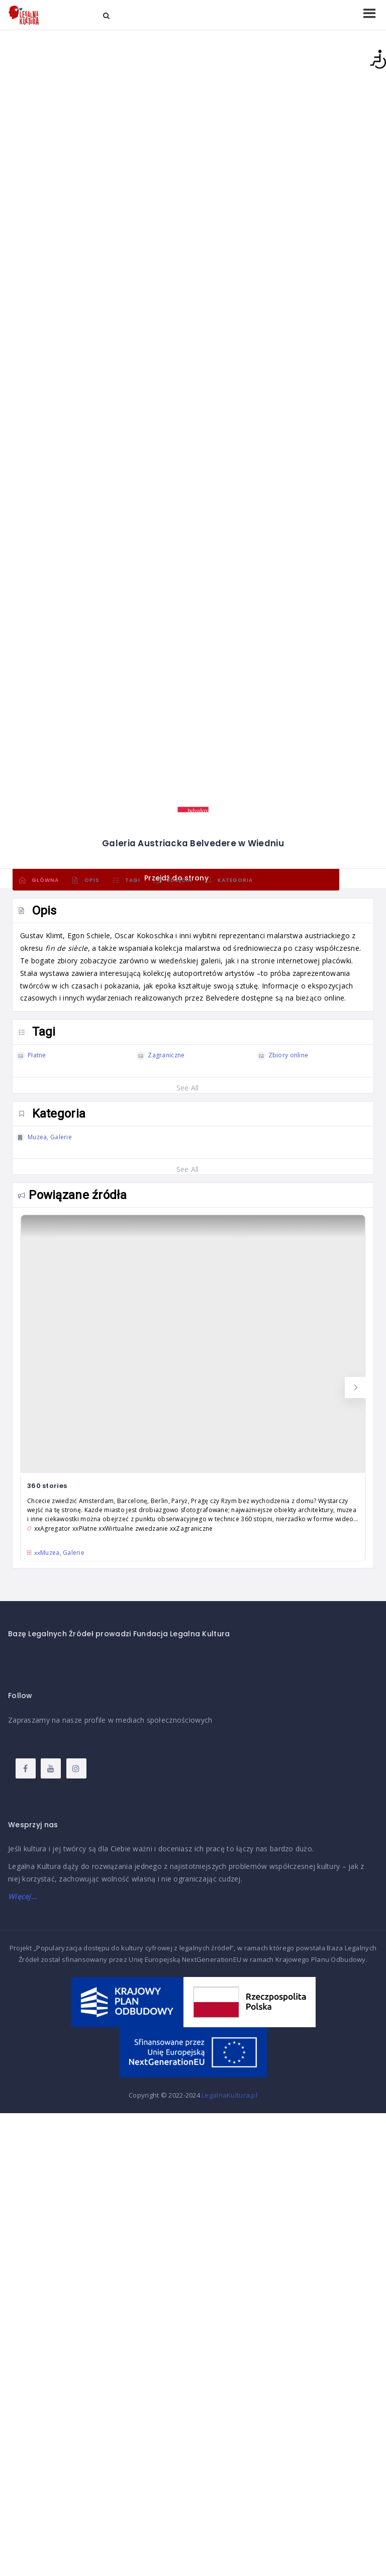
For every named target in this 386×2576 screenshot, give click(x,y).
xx (59, 1552)
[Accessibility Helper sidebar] (374, 59)
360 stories (47, 1486)
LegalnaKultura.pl (229, 2094)
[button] (355, 1387)
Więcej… (22, 1896)
